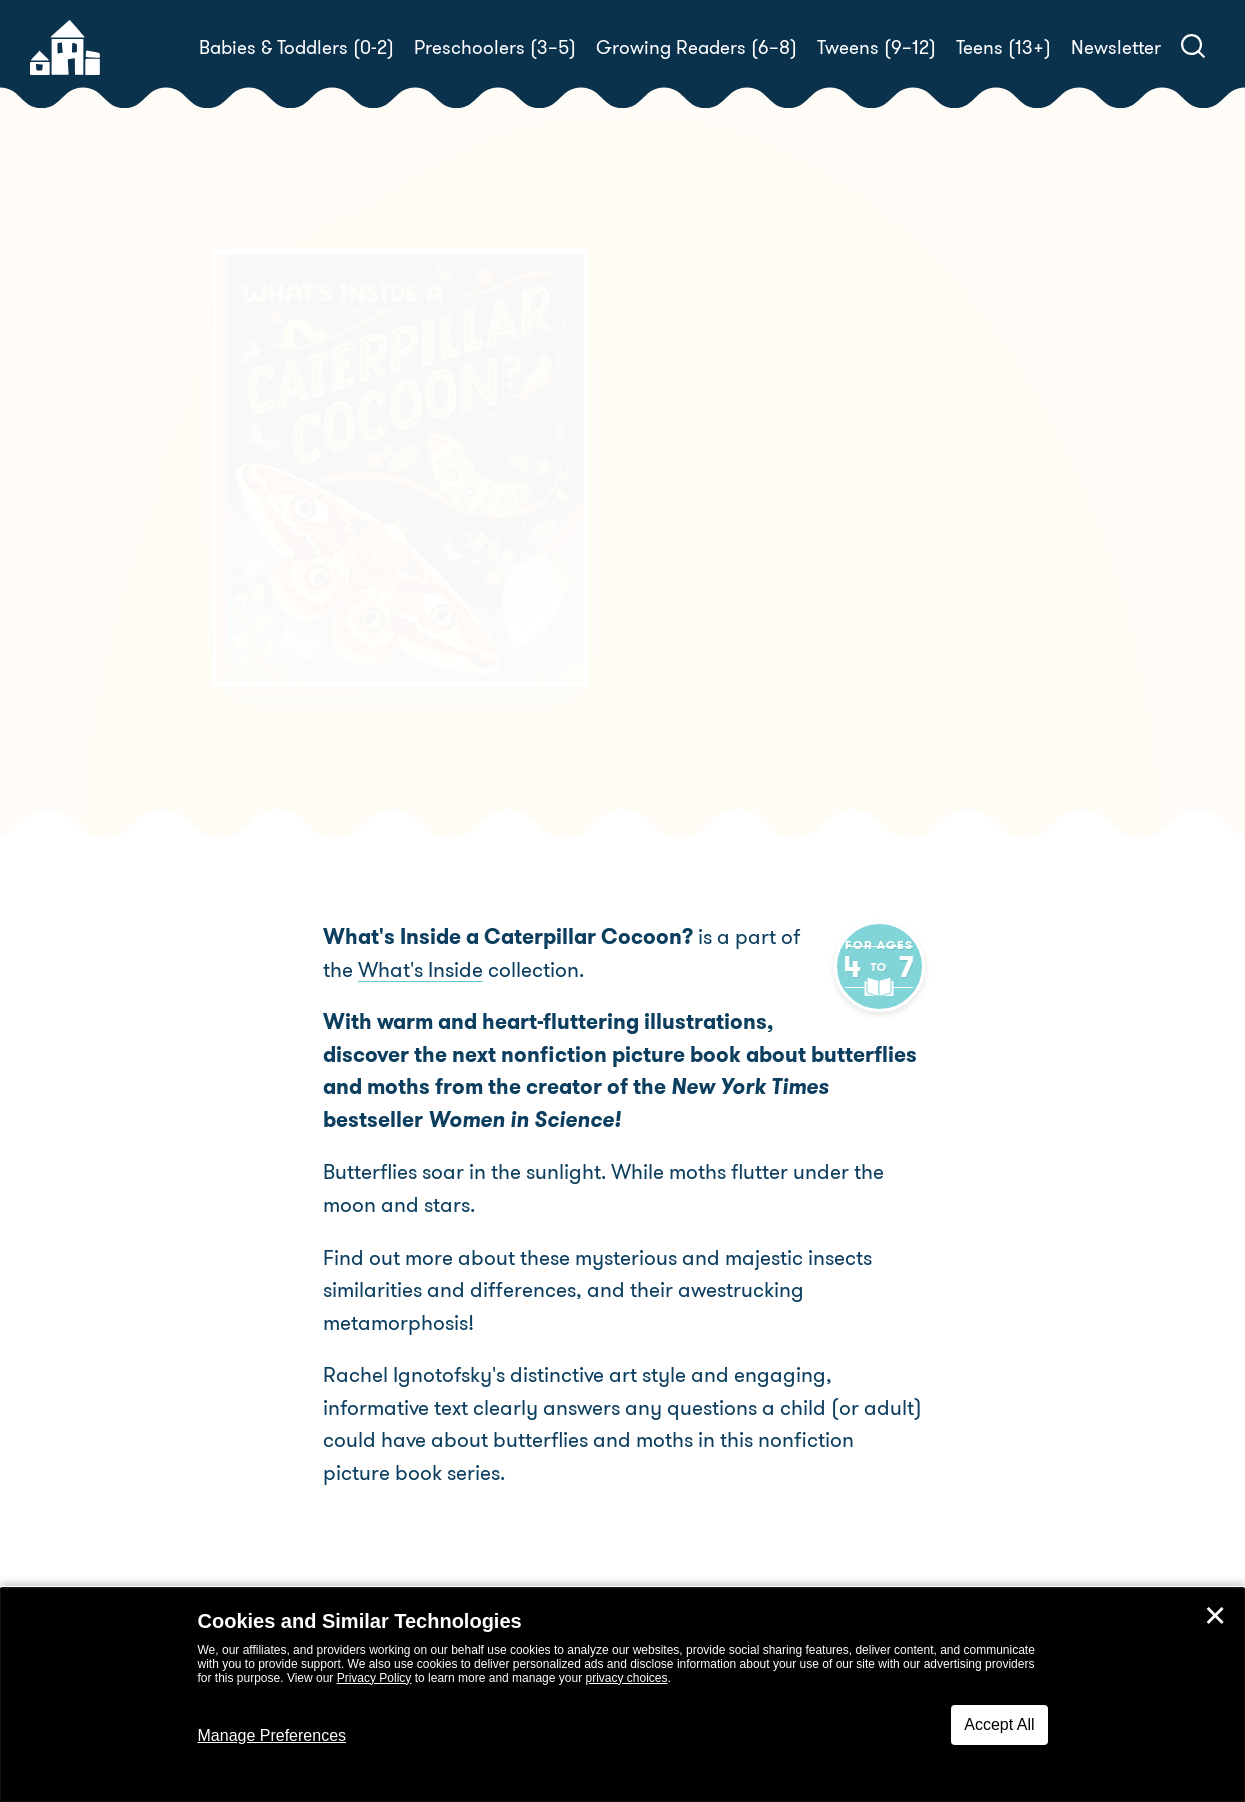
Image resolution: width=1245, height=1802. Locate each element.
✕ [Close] (1215, 1616)
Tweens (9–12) (876, 47)
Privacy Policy (374, 1678)
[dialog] (622, 1695)
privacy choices (626, 1678)
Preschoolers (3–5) (495, 47)
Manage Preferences (272, 1735)
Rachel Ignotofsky (789, 556)
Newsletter (1116, 47)
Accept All (999, 1724)
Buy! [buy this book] (687, 626)
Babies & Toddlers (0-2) (296, 47)
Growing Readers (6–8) (696, 47)
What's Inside (385, 970)
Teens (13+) (1003, 47)
